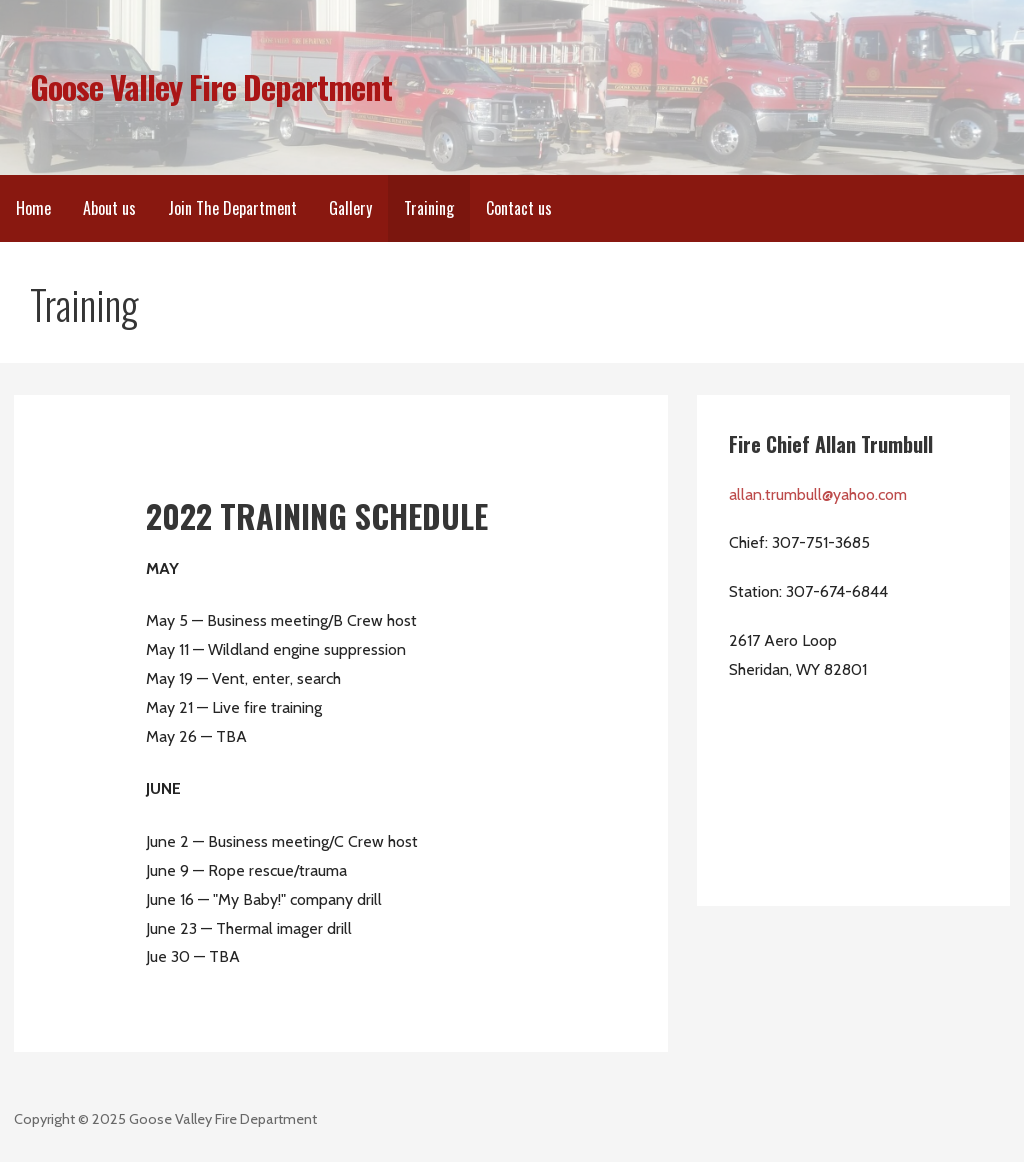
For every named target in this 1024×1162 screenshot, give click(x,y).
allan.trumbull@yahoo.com (818, 494)
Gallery (350, 208)
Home (33, 208)
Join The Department (232, 208)
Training (429, 208)
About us (109, 208)
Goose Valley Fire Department (211, 86)
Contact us (519, 208)
